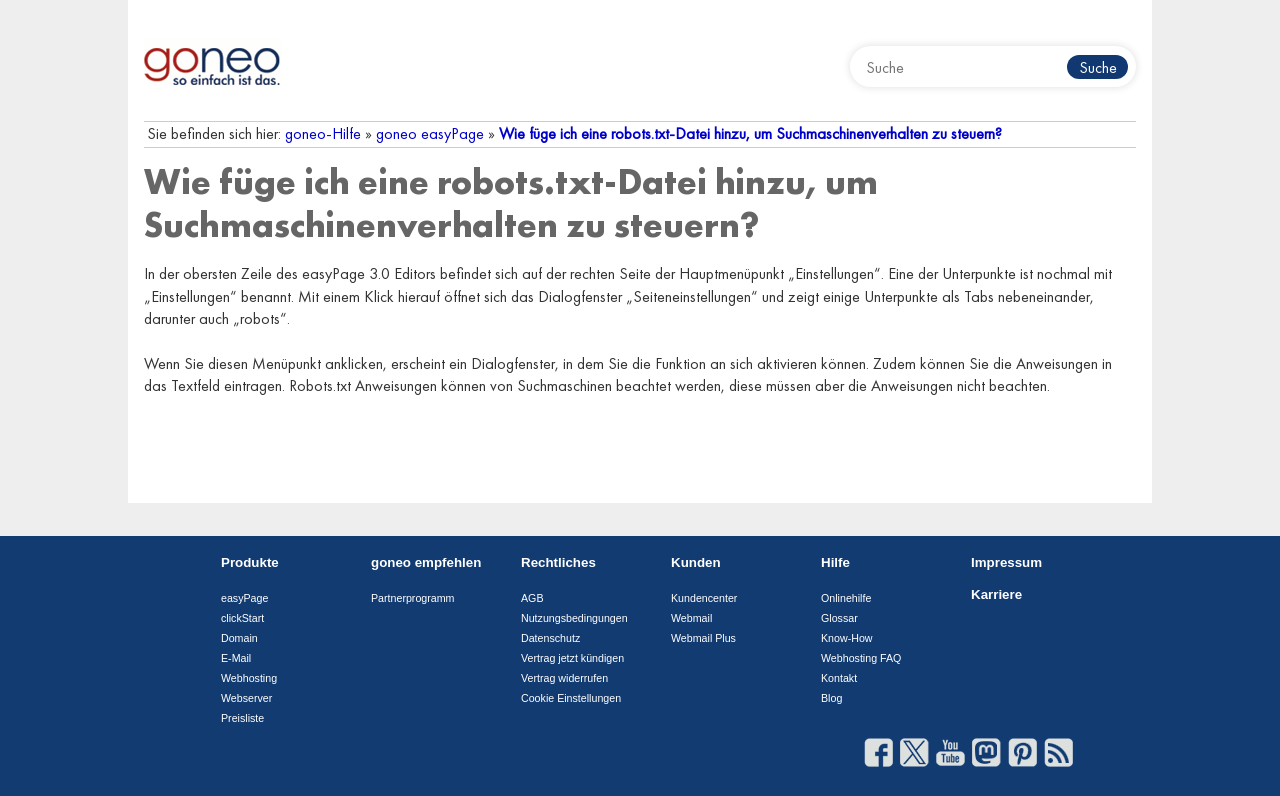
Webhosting (249, 678)
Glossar (839, 618)
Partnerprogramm (413, 598)
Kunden (696, 562)
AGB (532, 598)
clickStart (242, 618)
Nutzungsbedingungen (574, 618)
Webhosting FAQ (861, 658)
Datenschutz (550, 638)
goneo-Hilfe (323, 133)
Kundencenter (704, 598)
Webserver (246, 698)
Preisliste (242, 718)
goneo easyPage (430, 133)
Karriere (996, 594)
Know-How (847, 638)
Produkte (250, 562)
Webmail (691, 618)
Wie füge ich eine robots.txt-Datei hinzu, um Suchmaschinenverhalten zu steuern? (750, 133)
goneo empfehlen (426, 562)
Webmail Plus (703, 638)
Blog (831, 698)
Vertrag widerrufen (564, 678)
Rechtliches (558, 562)
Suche (1098, 67)
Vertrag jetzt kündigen (572, 658)
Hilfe (835, 562)
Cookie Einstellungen (571, 698)
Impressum (1006, 562)
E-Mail (236, 658)
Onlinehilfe (846, 598)
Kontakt (839, 678)
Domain (239, 638)
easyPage (244, 598)
